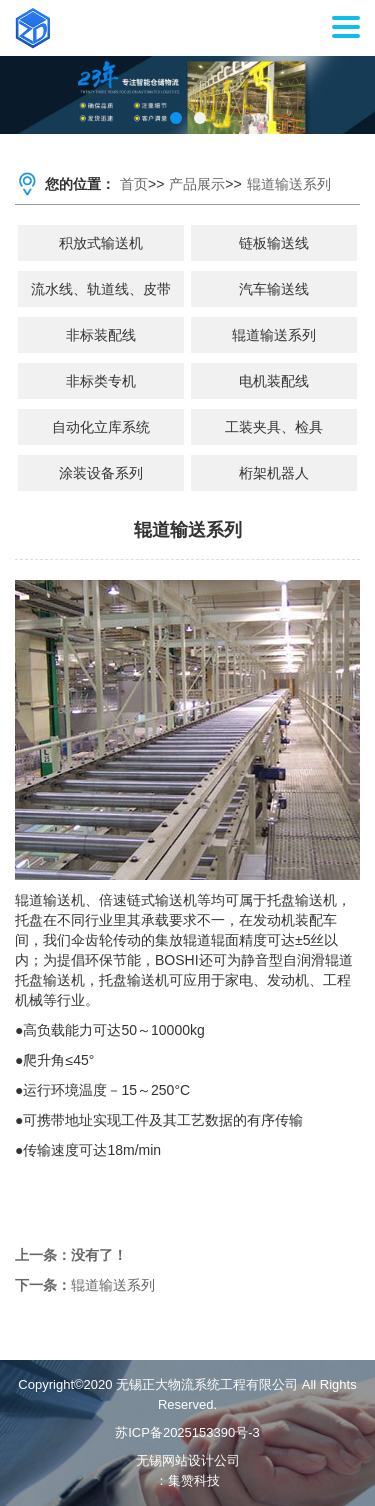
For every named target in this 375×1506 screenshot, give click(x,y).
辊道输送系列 (289, 184)
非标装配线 (101, 335)
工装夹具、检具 (274, 427)
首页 (134, 184)
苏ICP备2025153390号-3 (187, 1432)
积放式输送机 (101, 243)
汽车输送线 (274, 289)
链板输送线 (274, 243)
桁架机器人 (274, 473)
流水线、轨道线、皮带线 (101, 294)
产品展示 (197, 184)
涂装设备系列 (101, 473)
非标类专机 (101, 381)
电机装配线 (274, 381)
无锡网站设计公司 (188, 1460)
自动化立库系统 (101, 427)
